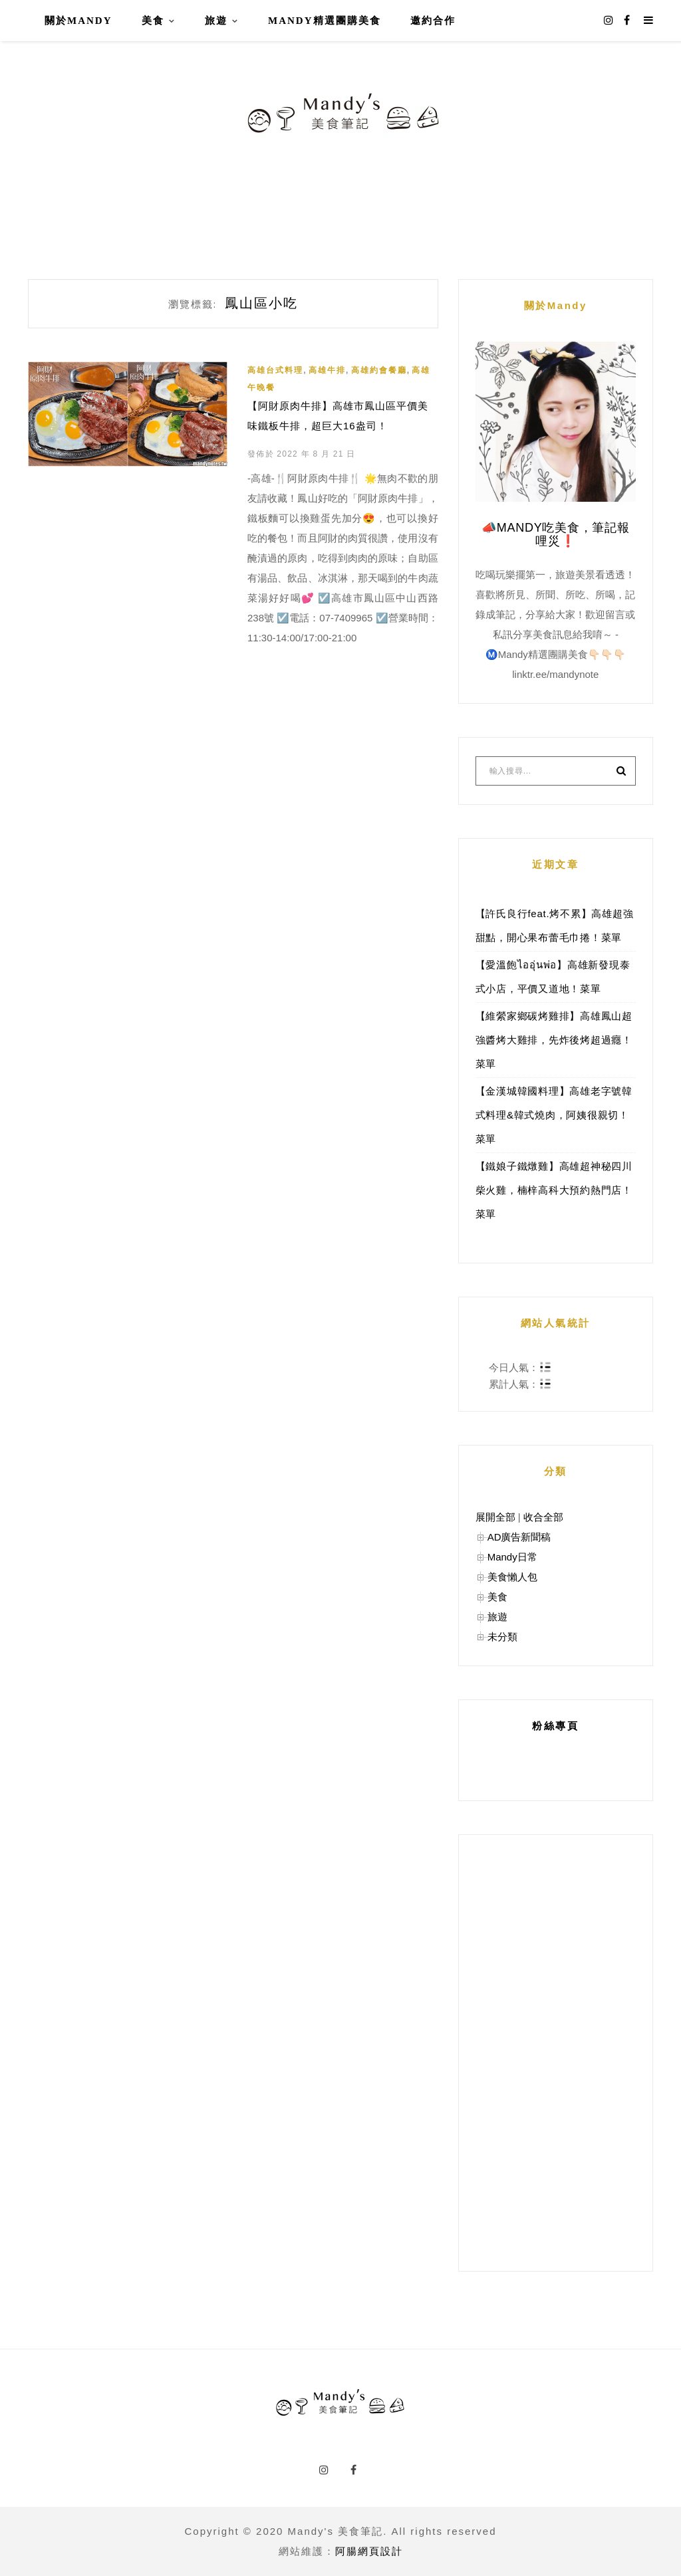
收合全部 (543, 1517)
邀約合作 (433, 20)
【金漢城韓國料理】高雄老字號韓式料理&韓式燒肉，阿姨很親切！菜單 (554, 1114)
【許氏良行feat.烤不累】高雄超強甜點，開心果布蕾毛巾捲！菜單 (555, 925)
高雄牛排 (327, 370)
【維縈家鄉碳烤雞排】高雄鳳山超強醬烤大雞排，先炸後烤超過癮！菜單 (554, 1039)
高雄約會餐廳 (379, 370)
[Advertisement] (556, 2053)
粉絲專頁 (555, 1725)
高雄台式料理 (275, 370)
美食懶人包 (512, 1576)
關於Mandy (78, 20)
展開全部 (495, 1517)
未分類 (502, 1636)
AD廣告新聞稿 (519, 1537)
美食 (153, 20)
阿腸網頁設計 (369, 2551)
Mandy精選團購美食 (324, 20)
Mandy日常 (512, 1556)
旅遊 (216, 20)
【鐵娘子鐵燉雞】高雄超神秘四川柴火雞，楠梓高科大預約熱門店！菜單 (554, 1190)
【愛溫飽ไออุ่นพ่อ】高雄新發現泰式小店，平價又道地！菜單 (553, 976)
